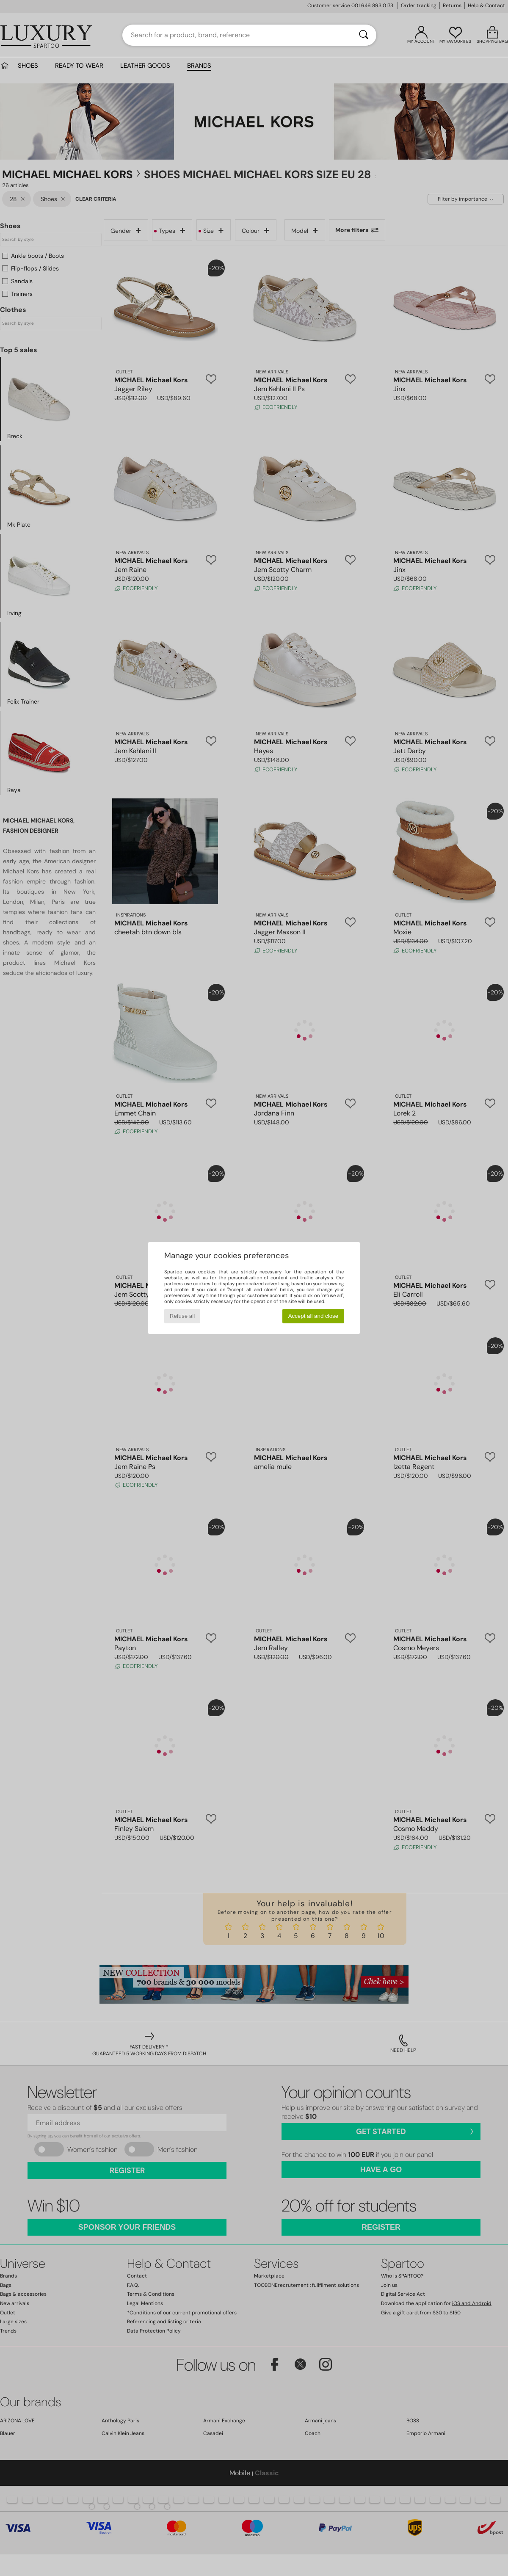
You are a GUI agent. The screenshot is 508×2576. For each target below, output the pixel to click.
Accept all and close (313, 1316)
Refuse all (182, 1316)
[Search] (363, 35)
